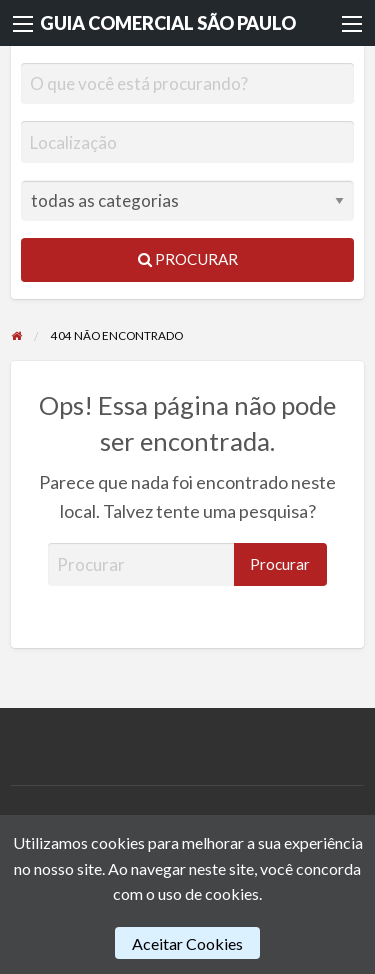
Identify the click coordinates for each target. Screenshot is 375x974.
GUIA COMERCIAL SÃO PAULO (168, 23)
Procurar (188, 259)
